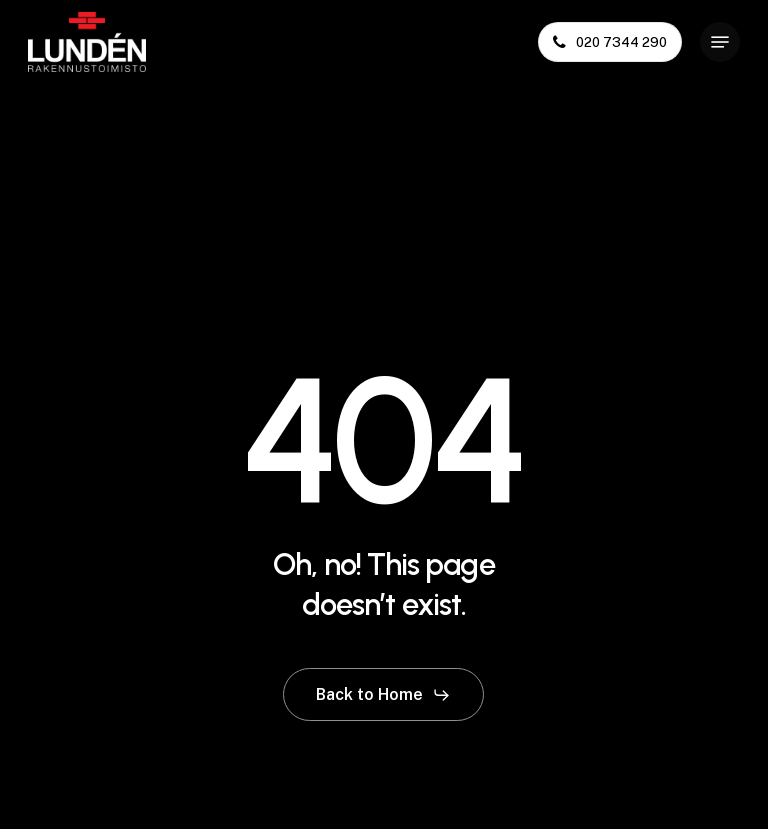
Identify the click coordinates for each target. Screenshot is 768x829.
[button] (720, 42)
